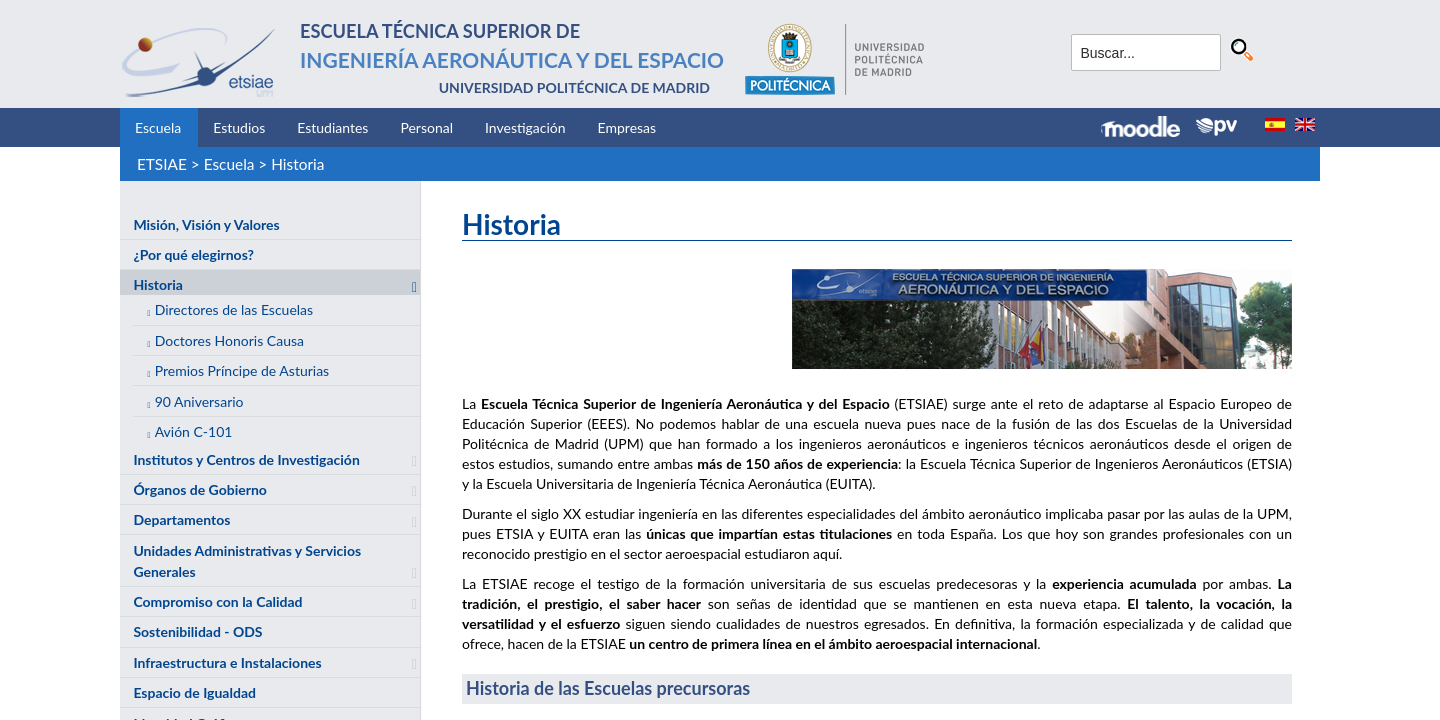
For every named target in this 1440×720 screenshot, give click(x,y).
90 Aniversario (199, 401)
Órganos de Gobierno (199, 489)
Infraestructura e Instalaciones (227, 662)
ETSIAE (162, 164)
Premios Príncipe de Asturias (242, 370)
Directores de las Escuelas (234, 309)
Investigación (525, 127)
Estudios (239, 127)
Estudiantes (332, 127)
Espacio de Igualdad (194, 692)
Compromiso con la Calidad (217, 601)
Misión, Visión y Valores (206, 224)
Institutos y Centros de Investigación (246, 459)
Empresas (627, 127)
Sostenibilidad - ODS (197, 631)
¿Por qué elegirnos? (193, 254)
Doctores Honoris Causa (229, 340)
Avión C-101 (194, 431)
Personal (426, 127)
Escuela (158, 127)
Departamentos (181, 519)
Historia (297, 164)
